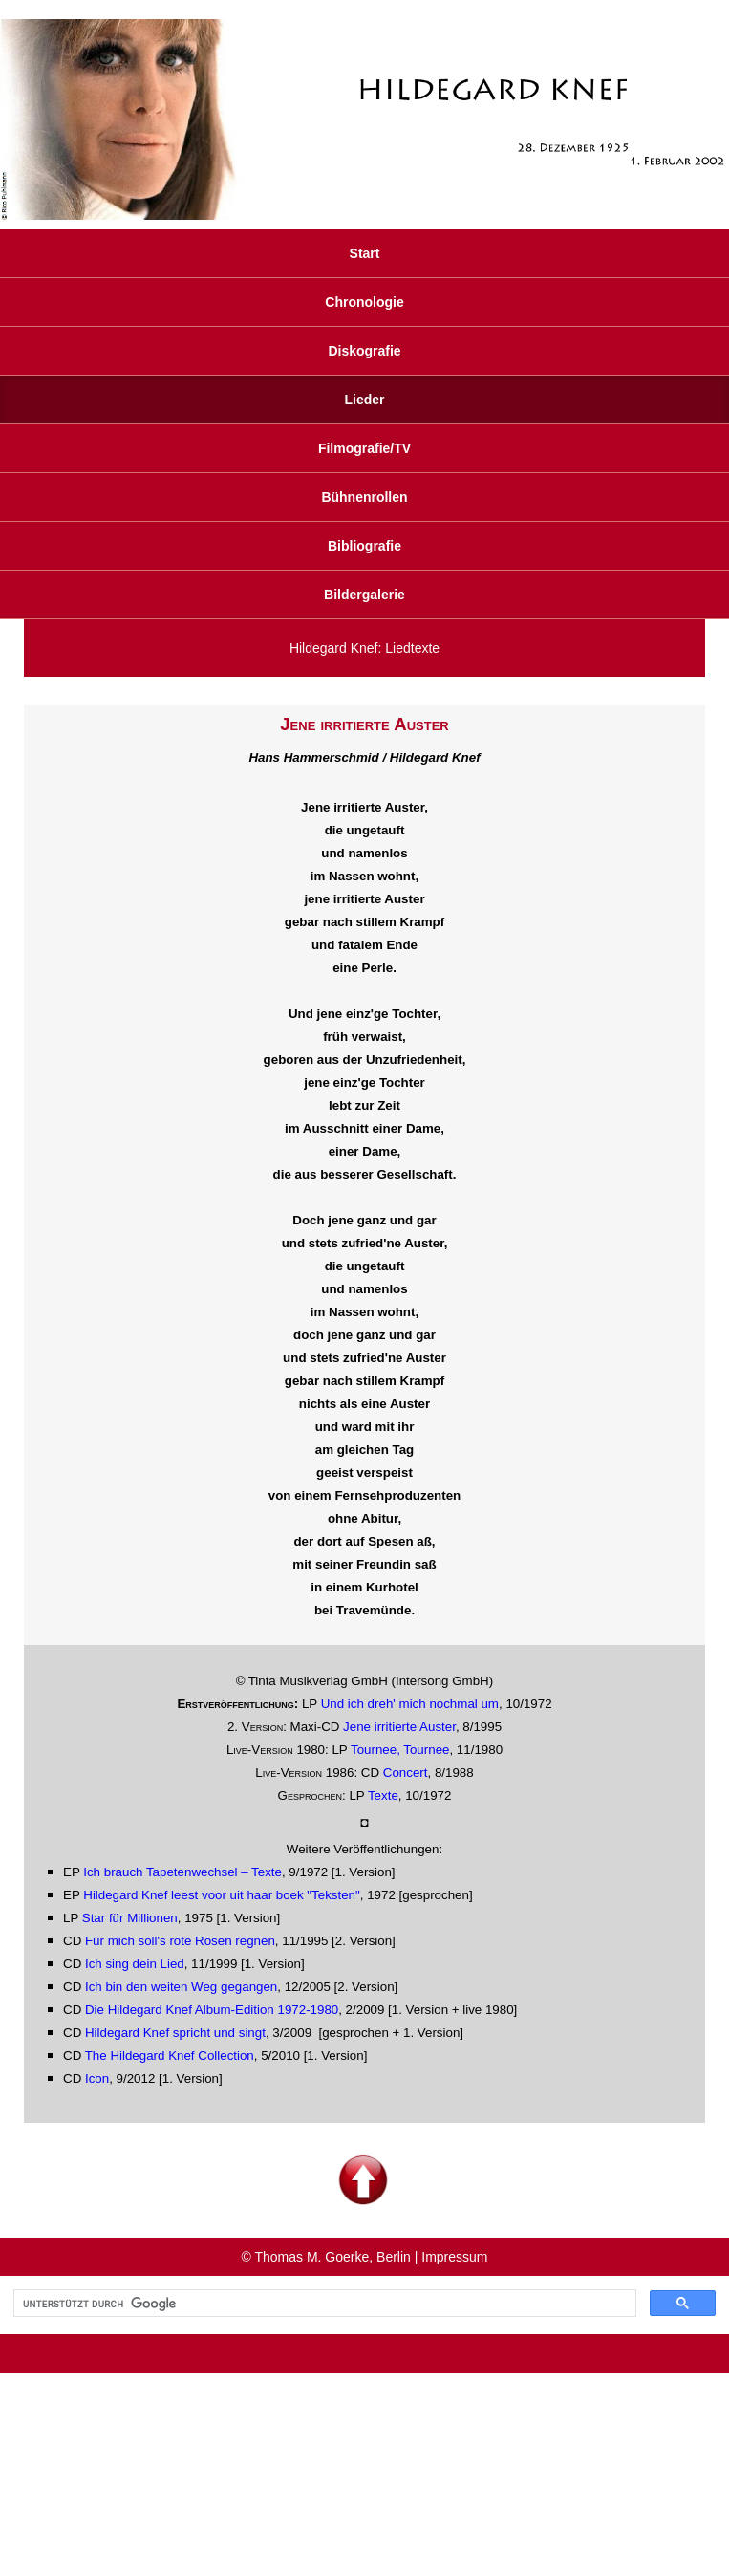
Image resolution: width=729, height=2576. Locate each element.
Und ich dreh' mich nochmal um (410, 1704)
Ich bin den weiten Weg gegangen (181, 1987)
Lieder (364, 399)
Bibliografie (364, 545)
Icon (97, 2078)
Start (365, 253)
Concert (405, 1772)
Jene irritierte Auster (399, 1727)
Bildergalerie (364, 594)
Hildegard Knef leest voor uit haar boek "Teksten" (221, 1895)
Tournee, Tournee (400, 1750)
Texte (383, 1795)
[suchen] (323, 2303)
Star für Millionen (130, 1918)
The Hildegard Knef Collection (169, 2055)
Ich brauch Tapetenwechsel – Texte (182, 1872)
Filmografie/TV (364, 448)
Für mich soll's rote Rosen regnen (180, 1941)
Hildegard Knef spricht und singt (175, 2032)
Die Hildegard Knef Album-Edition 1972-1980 (211, 2009)
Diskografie (364, 350)
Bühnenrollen (364, 497)
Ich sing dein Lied (134, 1964)
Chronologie (364, 302)
